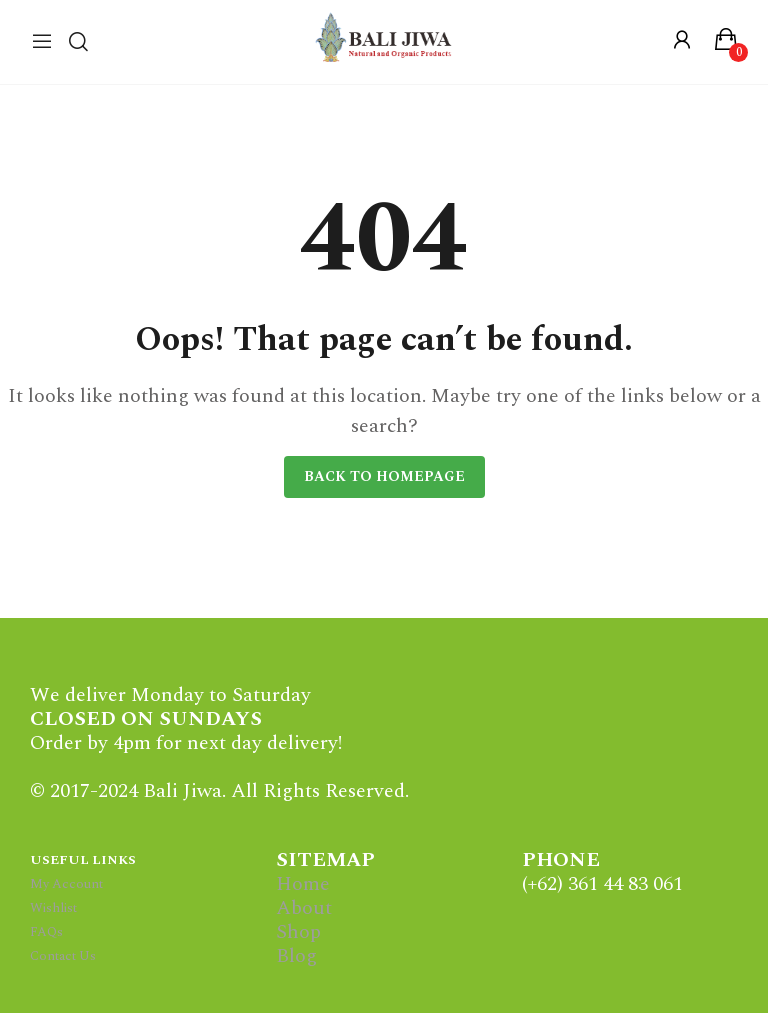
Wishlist (53, 908)
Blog (296, 956)
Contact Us (63, 956)
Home (303, 884)
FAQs (46, 932)
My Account (66, 884)
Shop (298, 932)
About (304, 908)
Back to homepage (384, 476)
